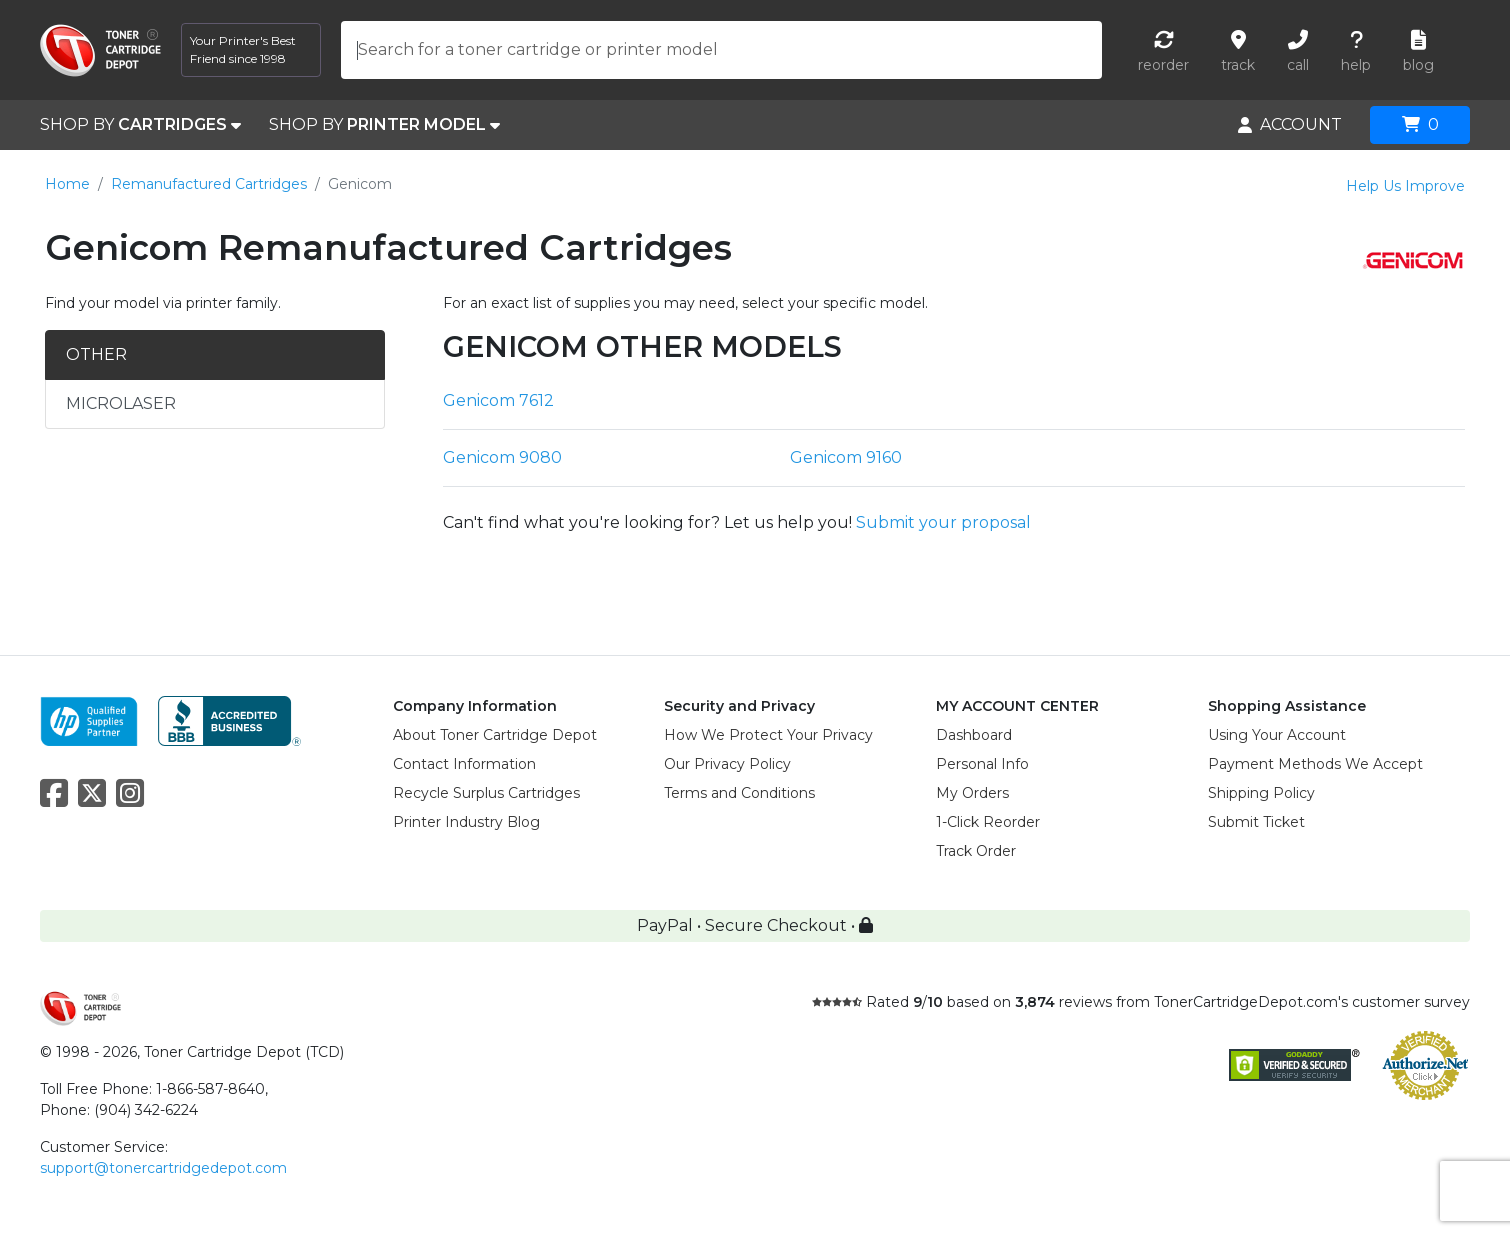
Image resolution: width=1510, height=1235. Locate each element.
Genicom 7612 (498, 400)
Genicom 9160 (846, 457)
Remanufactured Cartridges (209, 184)
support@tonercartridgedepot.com (163, 1168)
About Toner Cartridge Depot (495, 735)
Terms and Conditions (739, 793)
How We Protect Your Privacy (768, 735)
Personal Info (982, 764)
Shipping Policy (1261, 793)
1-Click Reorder (988, 822)
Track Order (976, 851)
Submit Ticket (1256, 822)
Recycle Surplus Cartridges (486, 793)
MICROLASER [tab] (121, 403)
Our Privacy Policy (727, 764)
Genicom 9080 (502, 457)
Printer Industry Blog (466, 822)
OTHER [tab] (96, 354)
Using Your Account (1277, 735)
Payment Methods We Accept (1315, 764)
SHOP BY (140, 125)
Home (67, 184)
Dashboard (974, 735)
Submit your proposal (943, 522)
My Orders (972, 793)
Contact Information (464, 764)
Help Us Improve (1405, 186)
